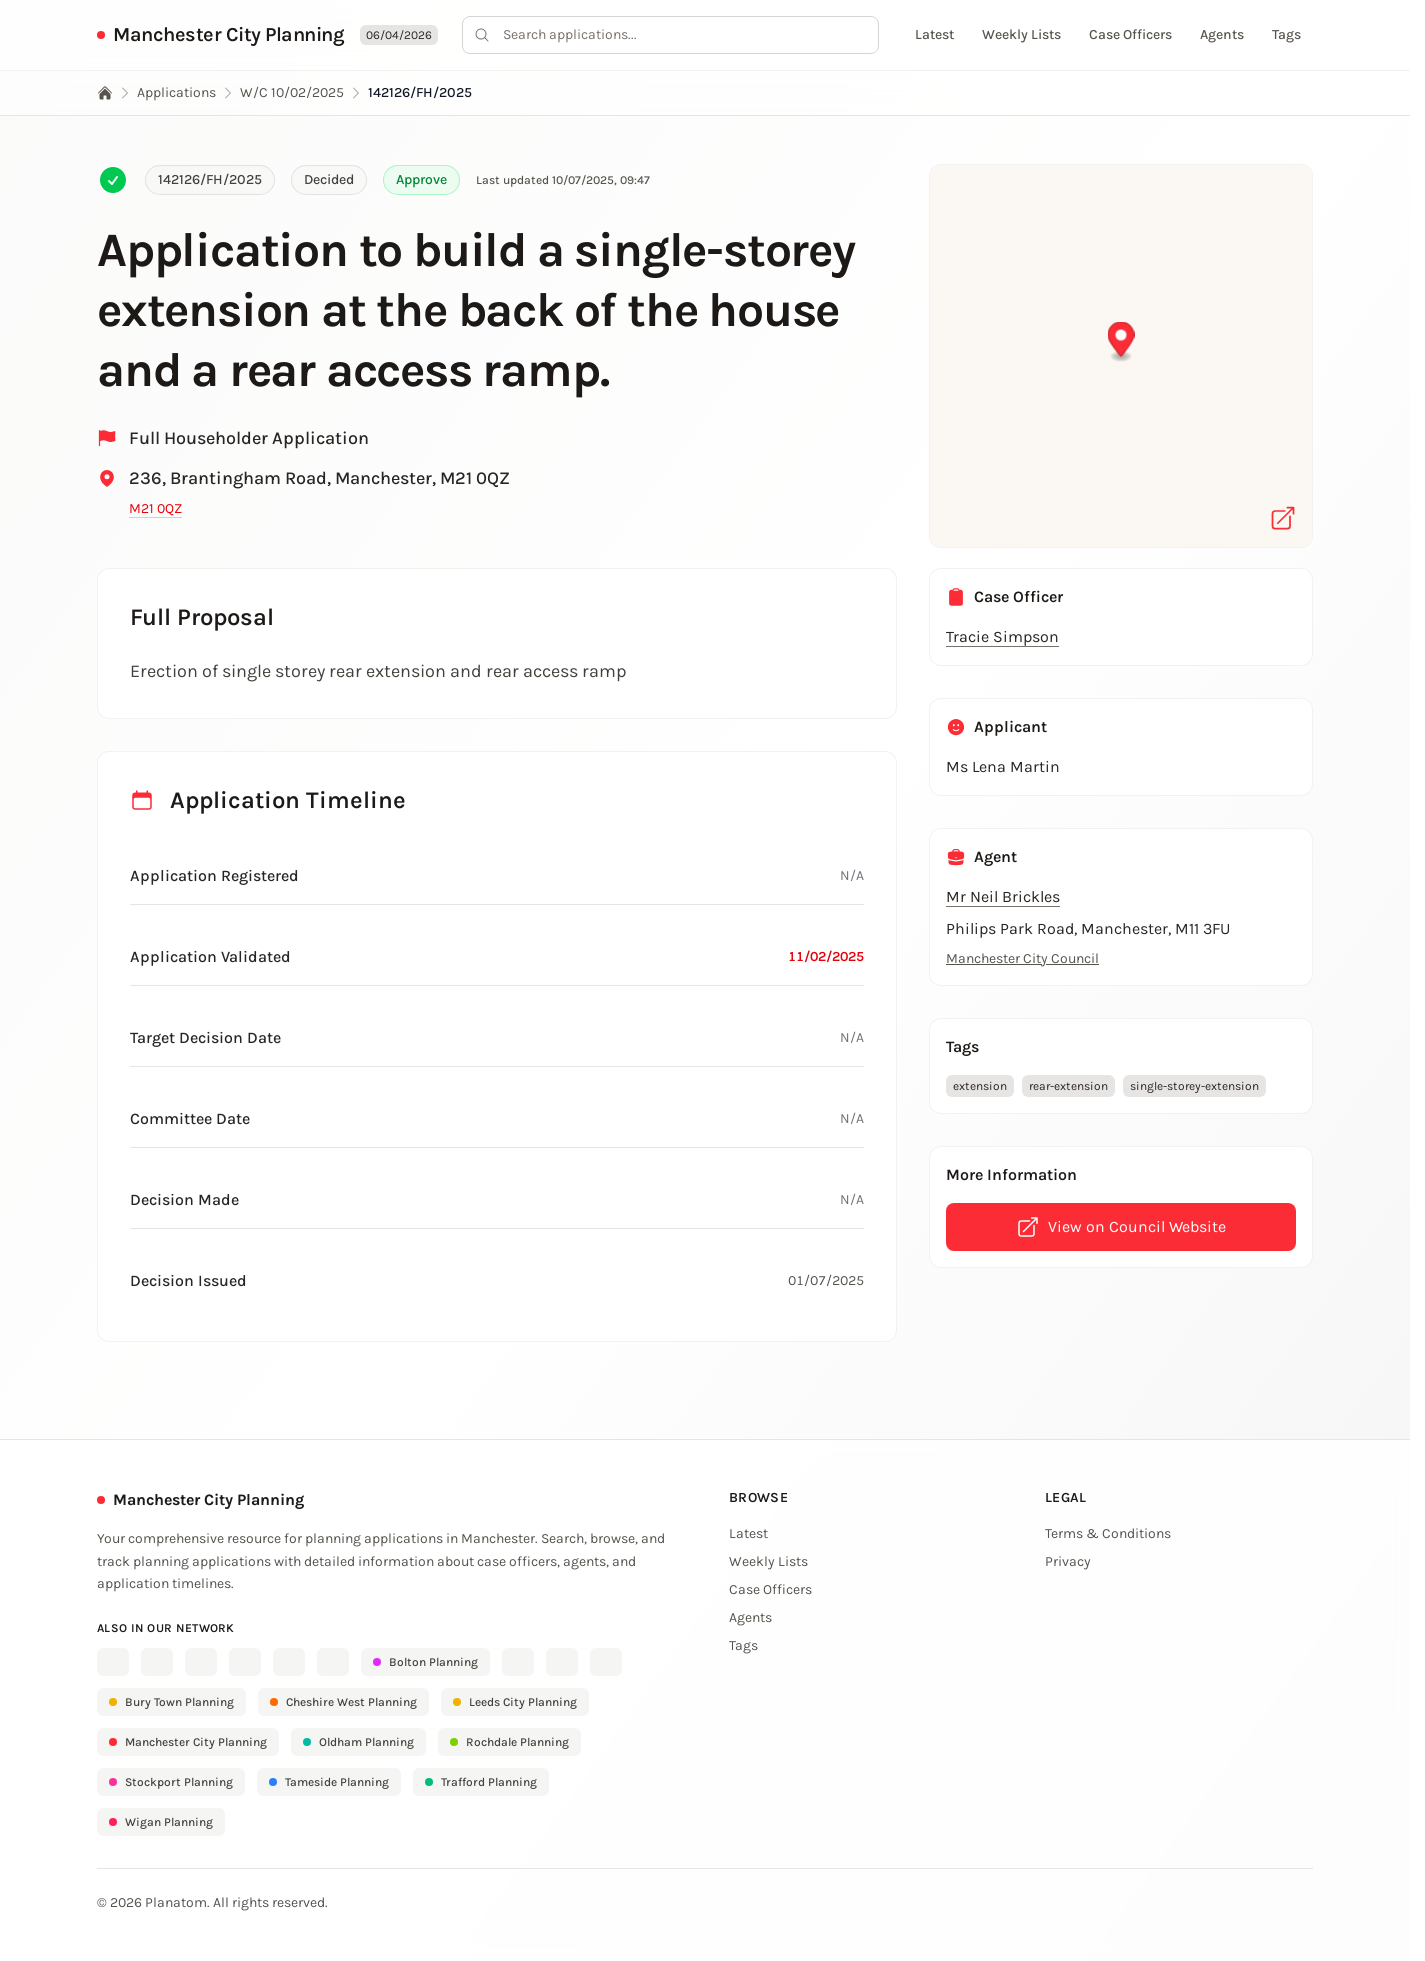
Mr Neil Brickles (1003, 896)
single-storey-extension (1194, 1086)
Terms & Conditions (1108, 1533)
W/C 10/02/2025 (292, 92)
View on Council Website (1121, 1227)
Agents (1222, 34)
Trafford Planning (481, 1782)
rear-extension (1068, 1086)
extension (980, 1086)
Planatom (176, 1902)
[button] (1121, 342)
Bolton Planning (425, 1662)
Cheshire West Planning (343, 1702)
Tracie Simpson (1002, 636)
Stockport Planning (171, 1782)
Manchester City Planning (228, 34)
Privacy (1068, 1561)
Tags (1286, 34)
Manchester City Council (1022, 958)
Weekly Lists (1021, 34)
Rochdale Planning (509, 1742)
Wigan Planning (161, 1822)
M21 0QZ (155, 508)
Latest (934, 34)
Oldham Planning (358, 1742)
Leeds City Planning (515, 1702)
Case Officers (1130, 34)
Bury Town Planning (171, 1702)
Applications (176, 92)
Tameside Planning (329, 1782)
